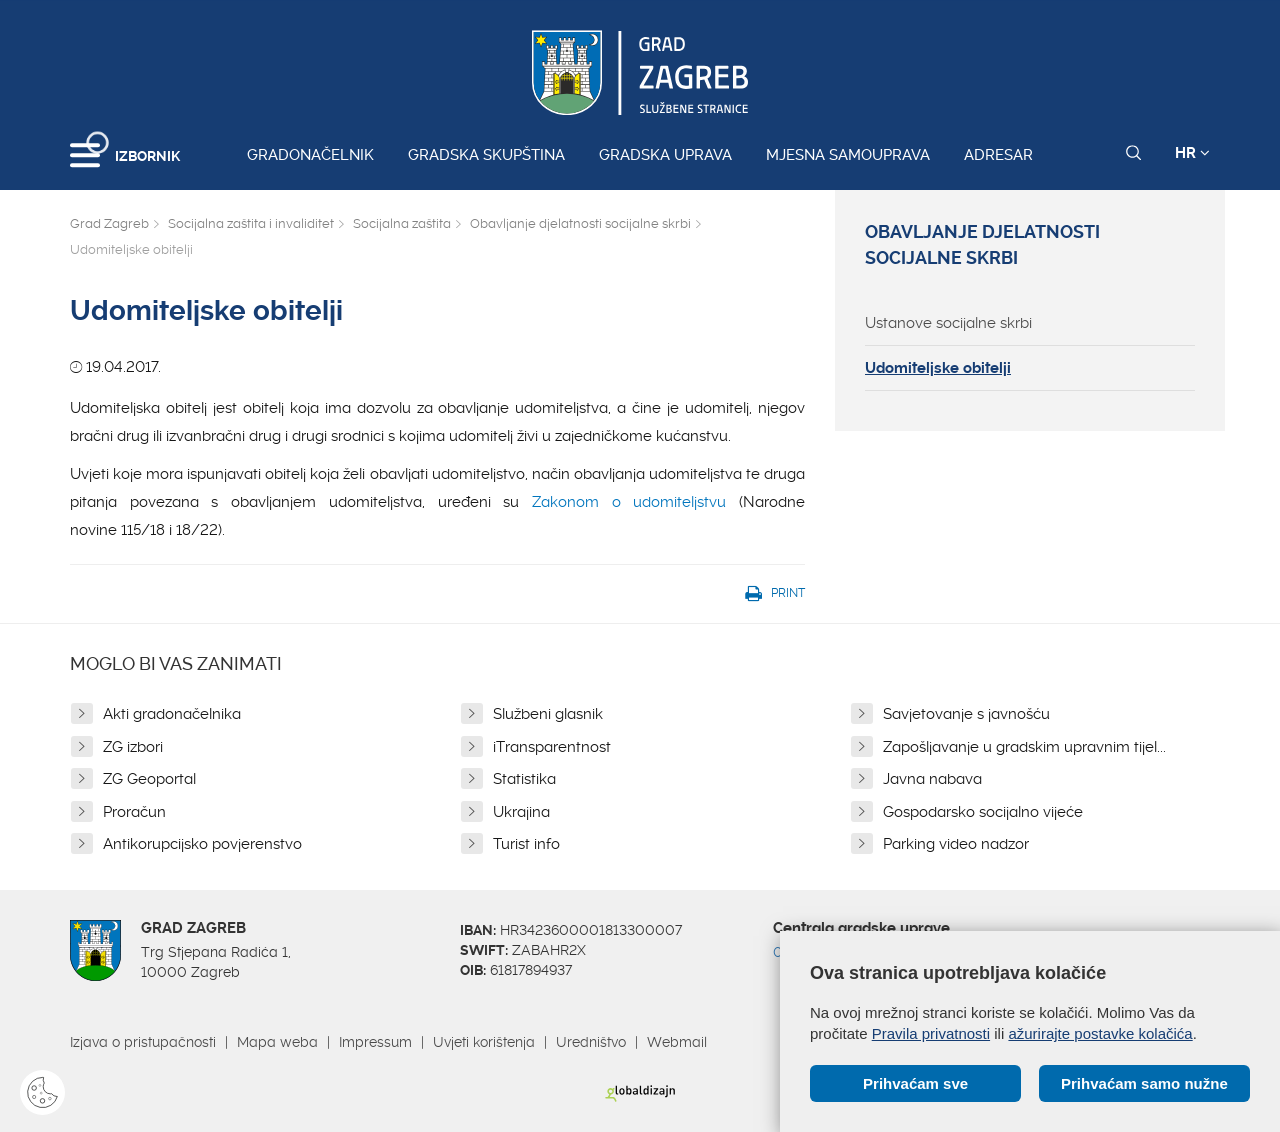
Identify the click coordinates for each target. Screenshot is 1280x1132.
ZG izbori (133, 747)
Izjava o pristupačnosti (143, 1042)
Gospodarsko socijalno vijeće (983, 812)
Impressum (375, 1042)
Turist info (526, 844)
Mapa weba (277, 1042)
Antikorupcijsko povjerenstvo (202, 844)
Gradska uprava (665, 155)
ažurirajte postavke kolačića (1100, 1033)
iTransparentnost (552, 747)
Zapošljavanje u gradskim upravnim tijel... (1024, 747)
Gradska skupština (486, 155)
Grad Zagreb (109, 223)
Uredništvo (591, 1042)
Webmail (677, 1042)
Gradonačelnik (310, 155)
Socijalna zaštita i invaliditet (251, 223)
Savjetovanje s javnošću (966, 714)
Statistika (524, 779)
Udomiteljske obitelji (938, 368)
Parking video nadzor (956, 844)
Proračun (134, 812)
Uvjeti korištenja (484, 1042)
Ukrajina (521, 812)
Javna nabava (932, 779)
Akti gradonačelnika (172, 714)
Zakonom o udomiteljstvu (629, 502)
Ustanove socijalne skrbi (948, 323)
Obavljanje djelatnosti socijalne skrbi (580, 223)
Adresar (998, 155)
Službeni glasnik (548, 714)
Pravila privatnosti (931, 1033)
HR (1192, 153)
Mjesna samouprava (848, 155)
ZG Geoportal (149, 779)
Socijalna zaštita (402, 223)
